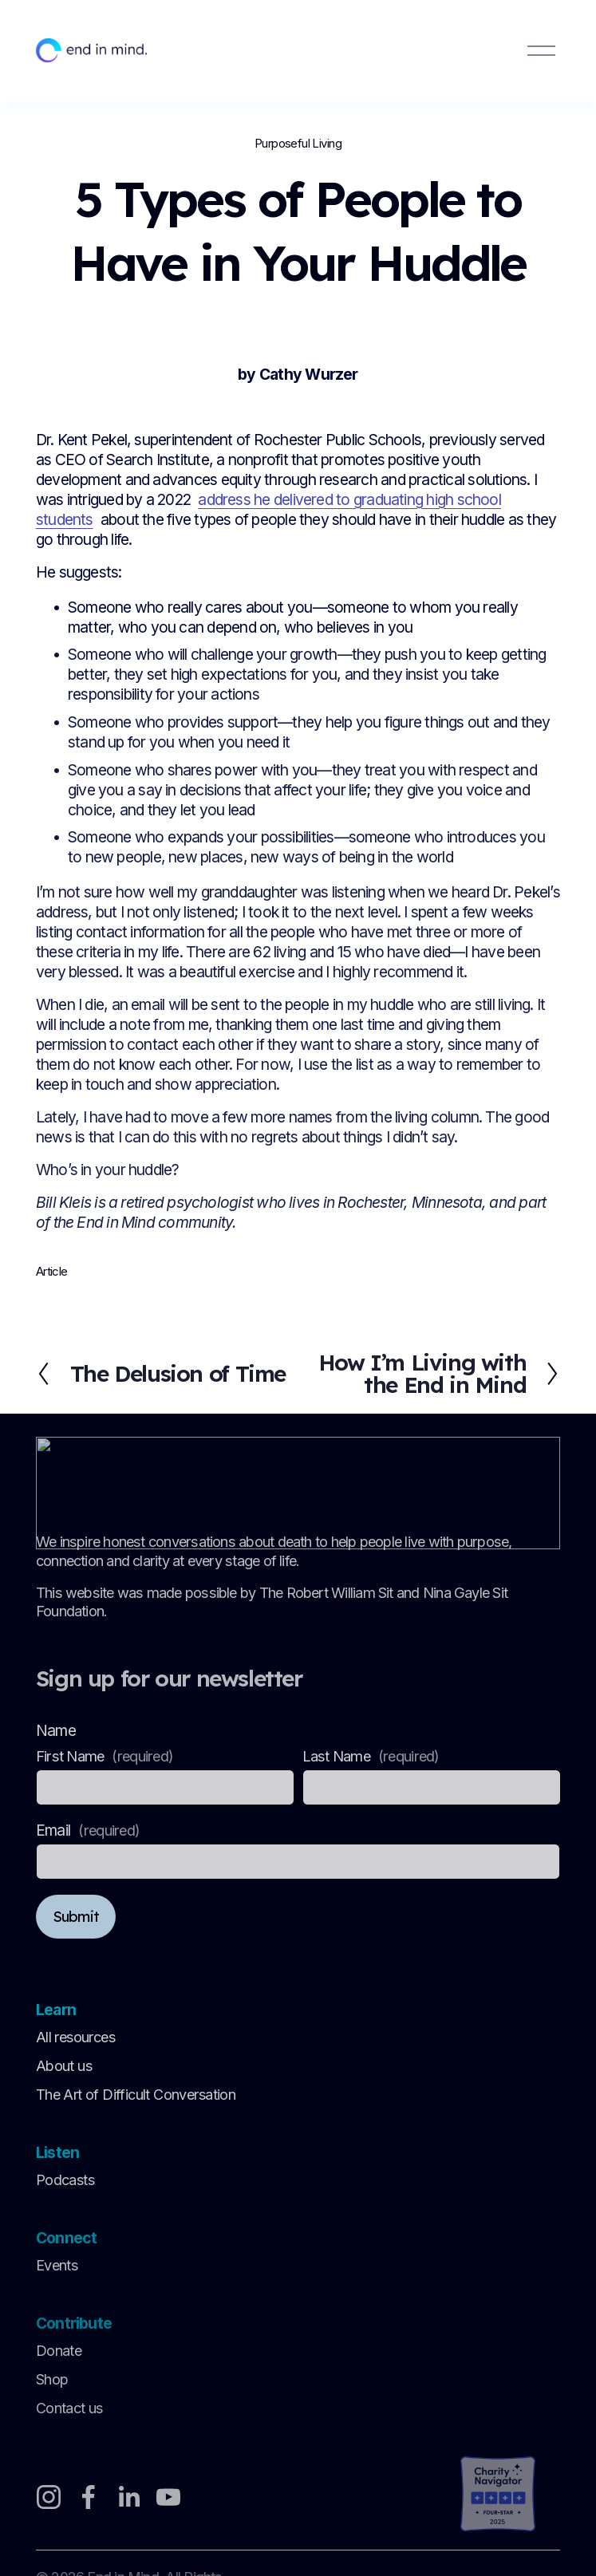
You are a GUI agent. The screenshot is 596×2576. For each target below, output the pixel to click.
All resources (75, 2039)
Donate (58, 2354)
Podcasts (65, 2183)
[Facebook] (88, 2499)
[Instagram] (48, 2499)
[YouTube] (168, 2499)
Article (52, 1271)
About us (64, 2068)
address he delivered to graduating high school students (268, 509)
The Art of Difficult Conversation (135, 2097)
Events (56, 2269)
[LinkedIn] (128, 2499)
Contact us (69, 2412)
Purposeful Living (298, 143)
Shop (52, 2383)
